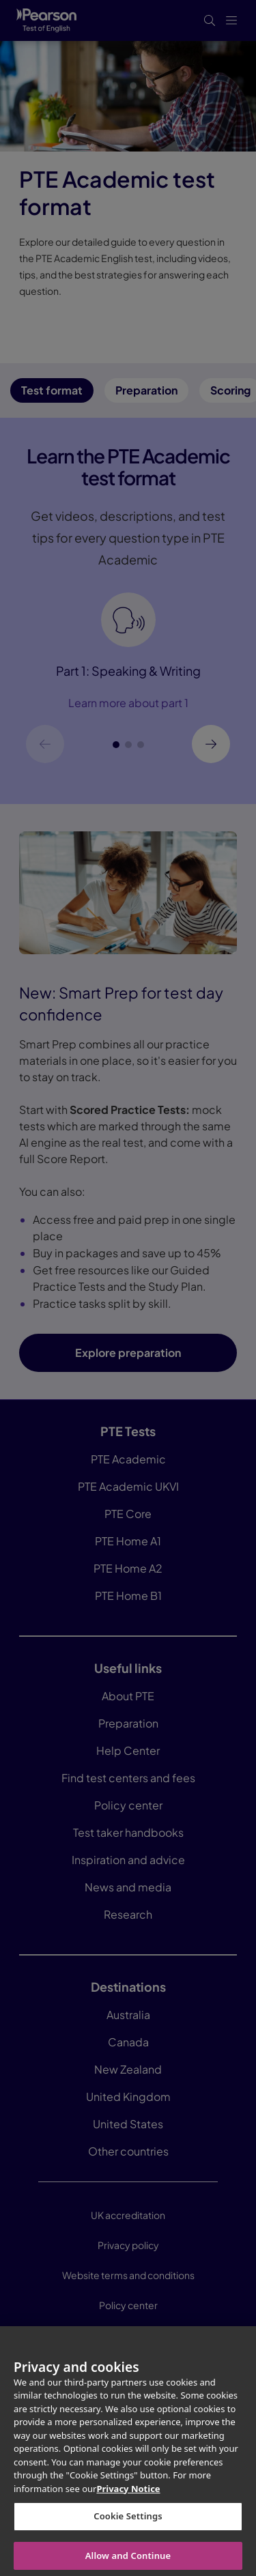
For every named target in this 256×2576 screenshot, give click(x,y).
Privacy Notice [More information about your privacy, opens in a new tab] (128, 2498)
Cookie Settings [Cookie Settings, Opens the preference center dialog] (128, 2525)
